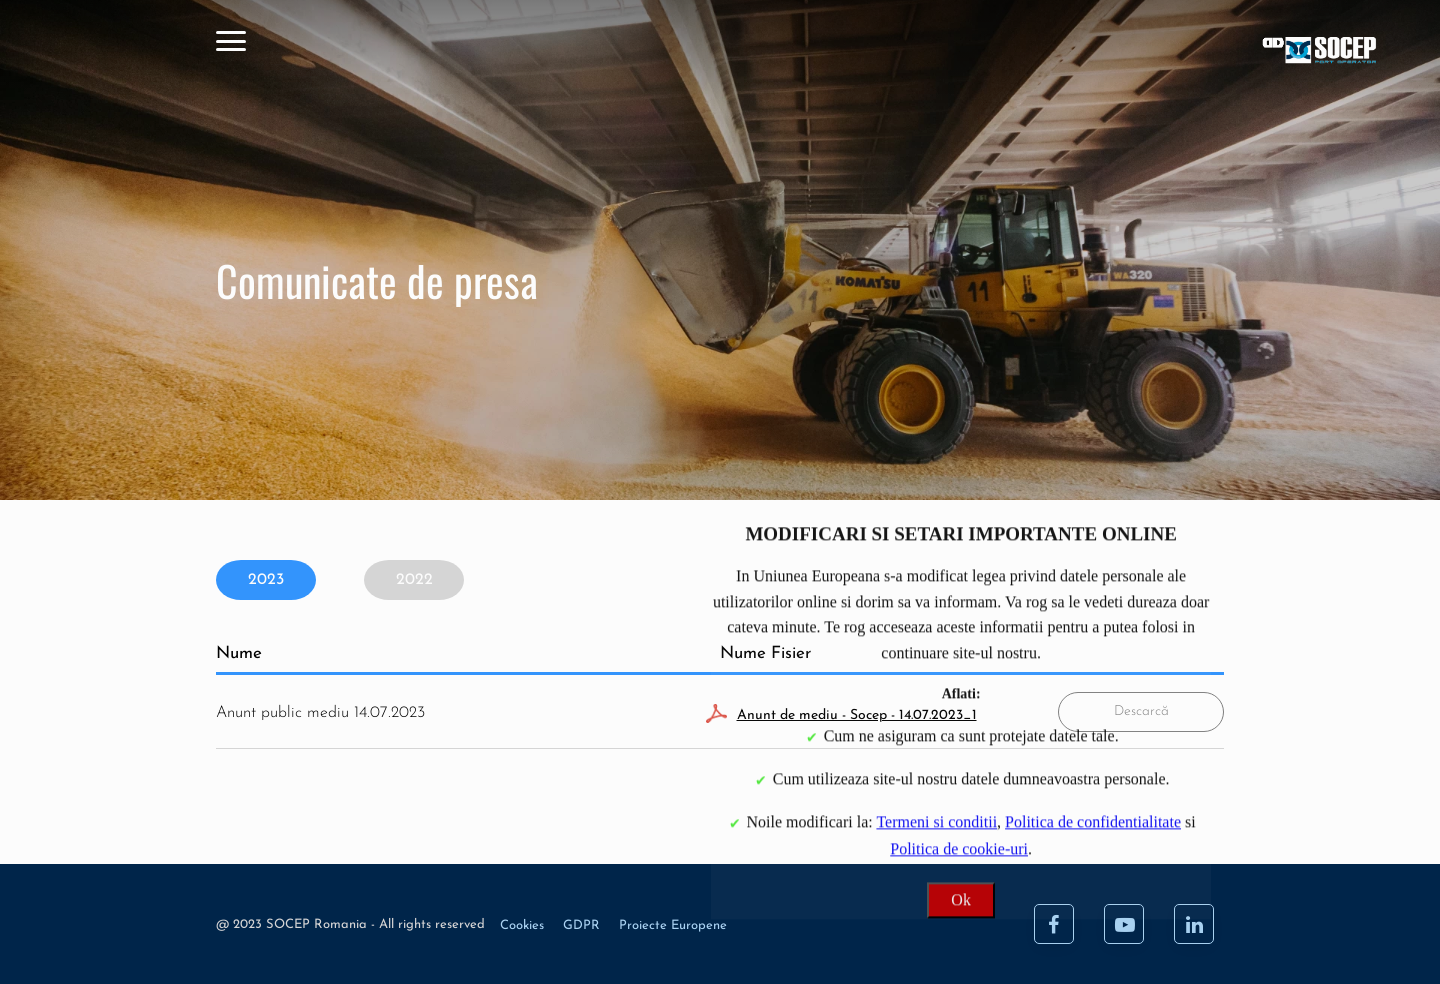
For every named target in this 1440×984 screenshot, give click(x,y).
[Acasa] (1169, 52)
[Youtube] (1124, 924)
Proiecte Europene (673, 925)
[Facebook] (1054, 924)
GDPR (583, 925)
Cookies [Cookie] (524, 925)
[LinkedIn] (1194, 924)
